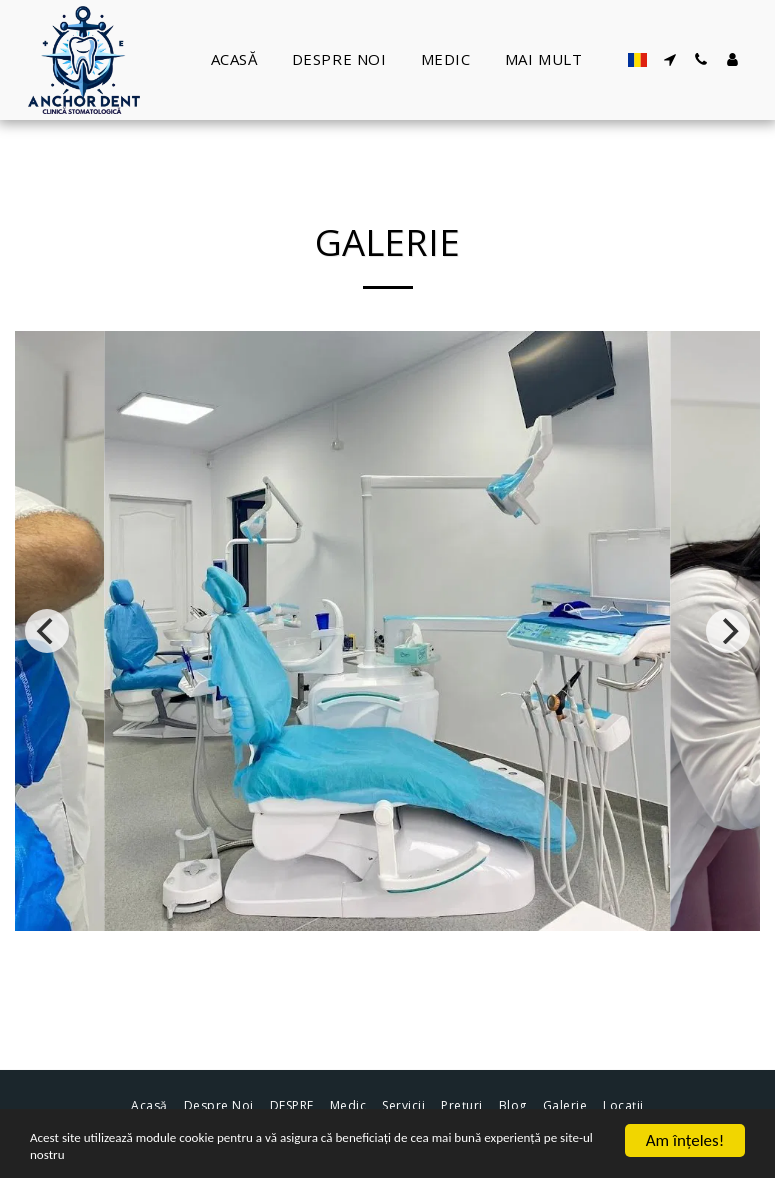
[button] (670, 59)
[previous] (47, 631)
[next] (728, 631)
